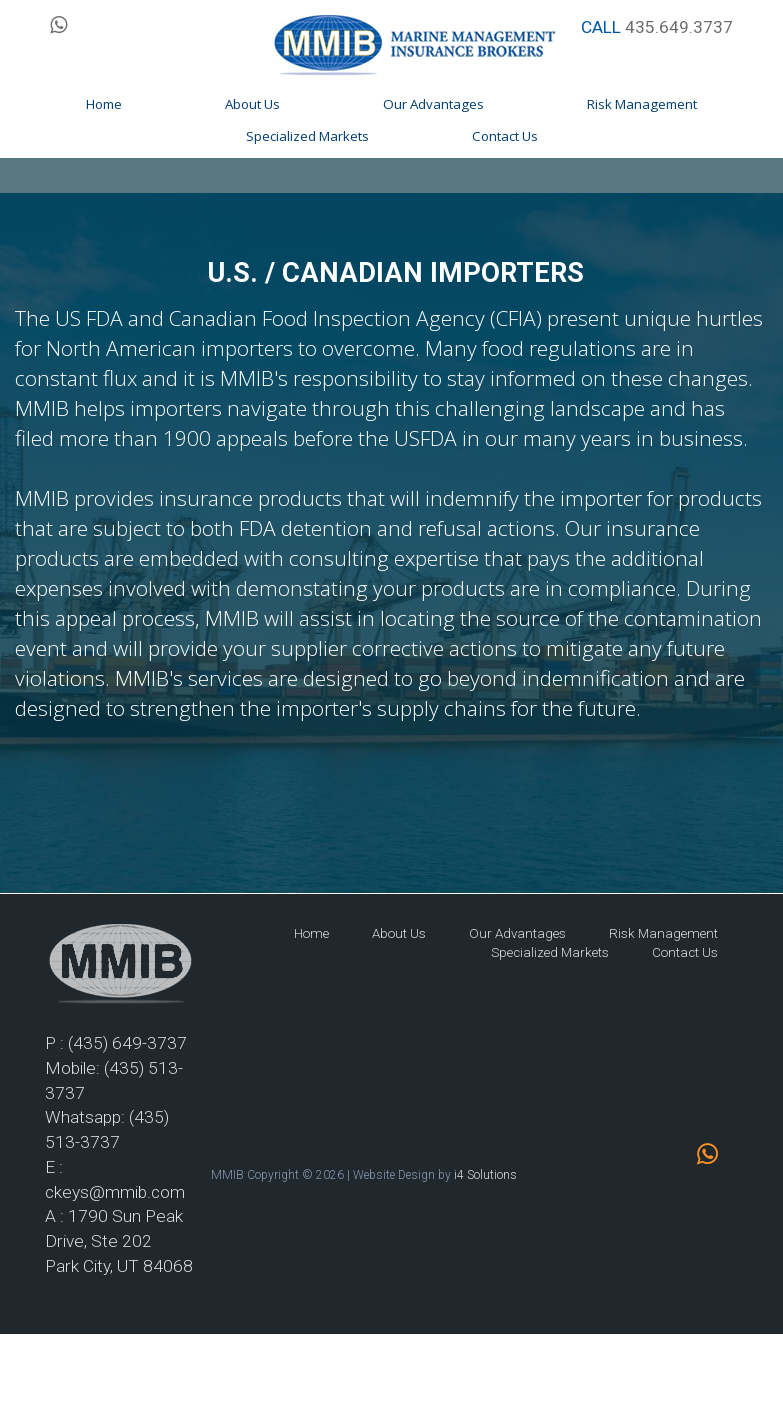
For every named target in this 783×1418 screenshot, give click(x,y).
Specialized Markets (550, 952)
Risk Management (663, 933)
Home (311, 933)
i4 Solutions (485, 1175)
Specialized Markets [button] (307, 136)
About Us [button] (252, 104)
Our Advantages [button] (433, 104)
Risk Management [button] (642, 104)
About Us (399, 933)
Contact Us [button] (505, 136)
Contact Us (685, 952)
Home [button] (104, 104)
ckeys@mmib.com (115, 1192)
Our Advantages (517, 933)
